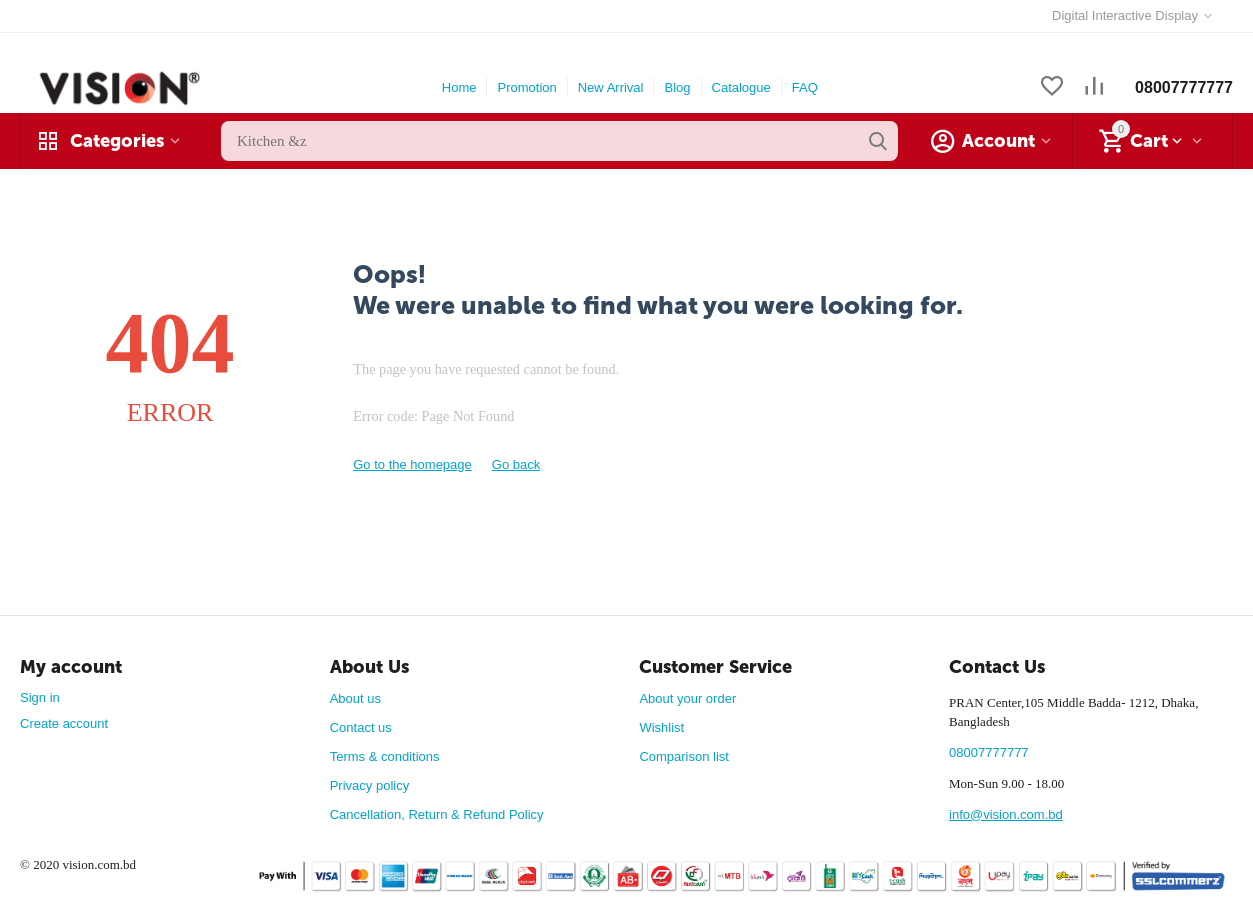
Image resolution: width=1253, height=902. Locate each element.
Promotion (526, 87)
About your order (687, 698)
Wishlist (661, 727)
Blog (677, 87)
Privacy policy (369, 785)
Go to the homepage (412, 464)
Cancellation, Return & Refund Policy (437, 814)
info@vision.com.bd (1006, 814)
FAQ (805, 87)
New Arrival (611, 87)
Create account (64, 723)
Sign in (40, 697)
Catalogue (741, 87)
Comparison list (684, 756)
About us (355, 698)
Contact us (361, 727)
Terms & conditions (385, 756)
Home (459, 87)
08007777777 (1184, 87)
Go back (516, 464)
